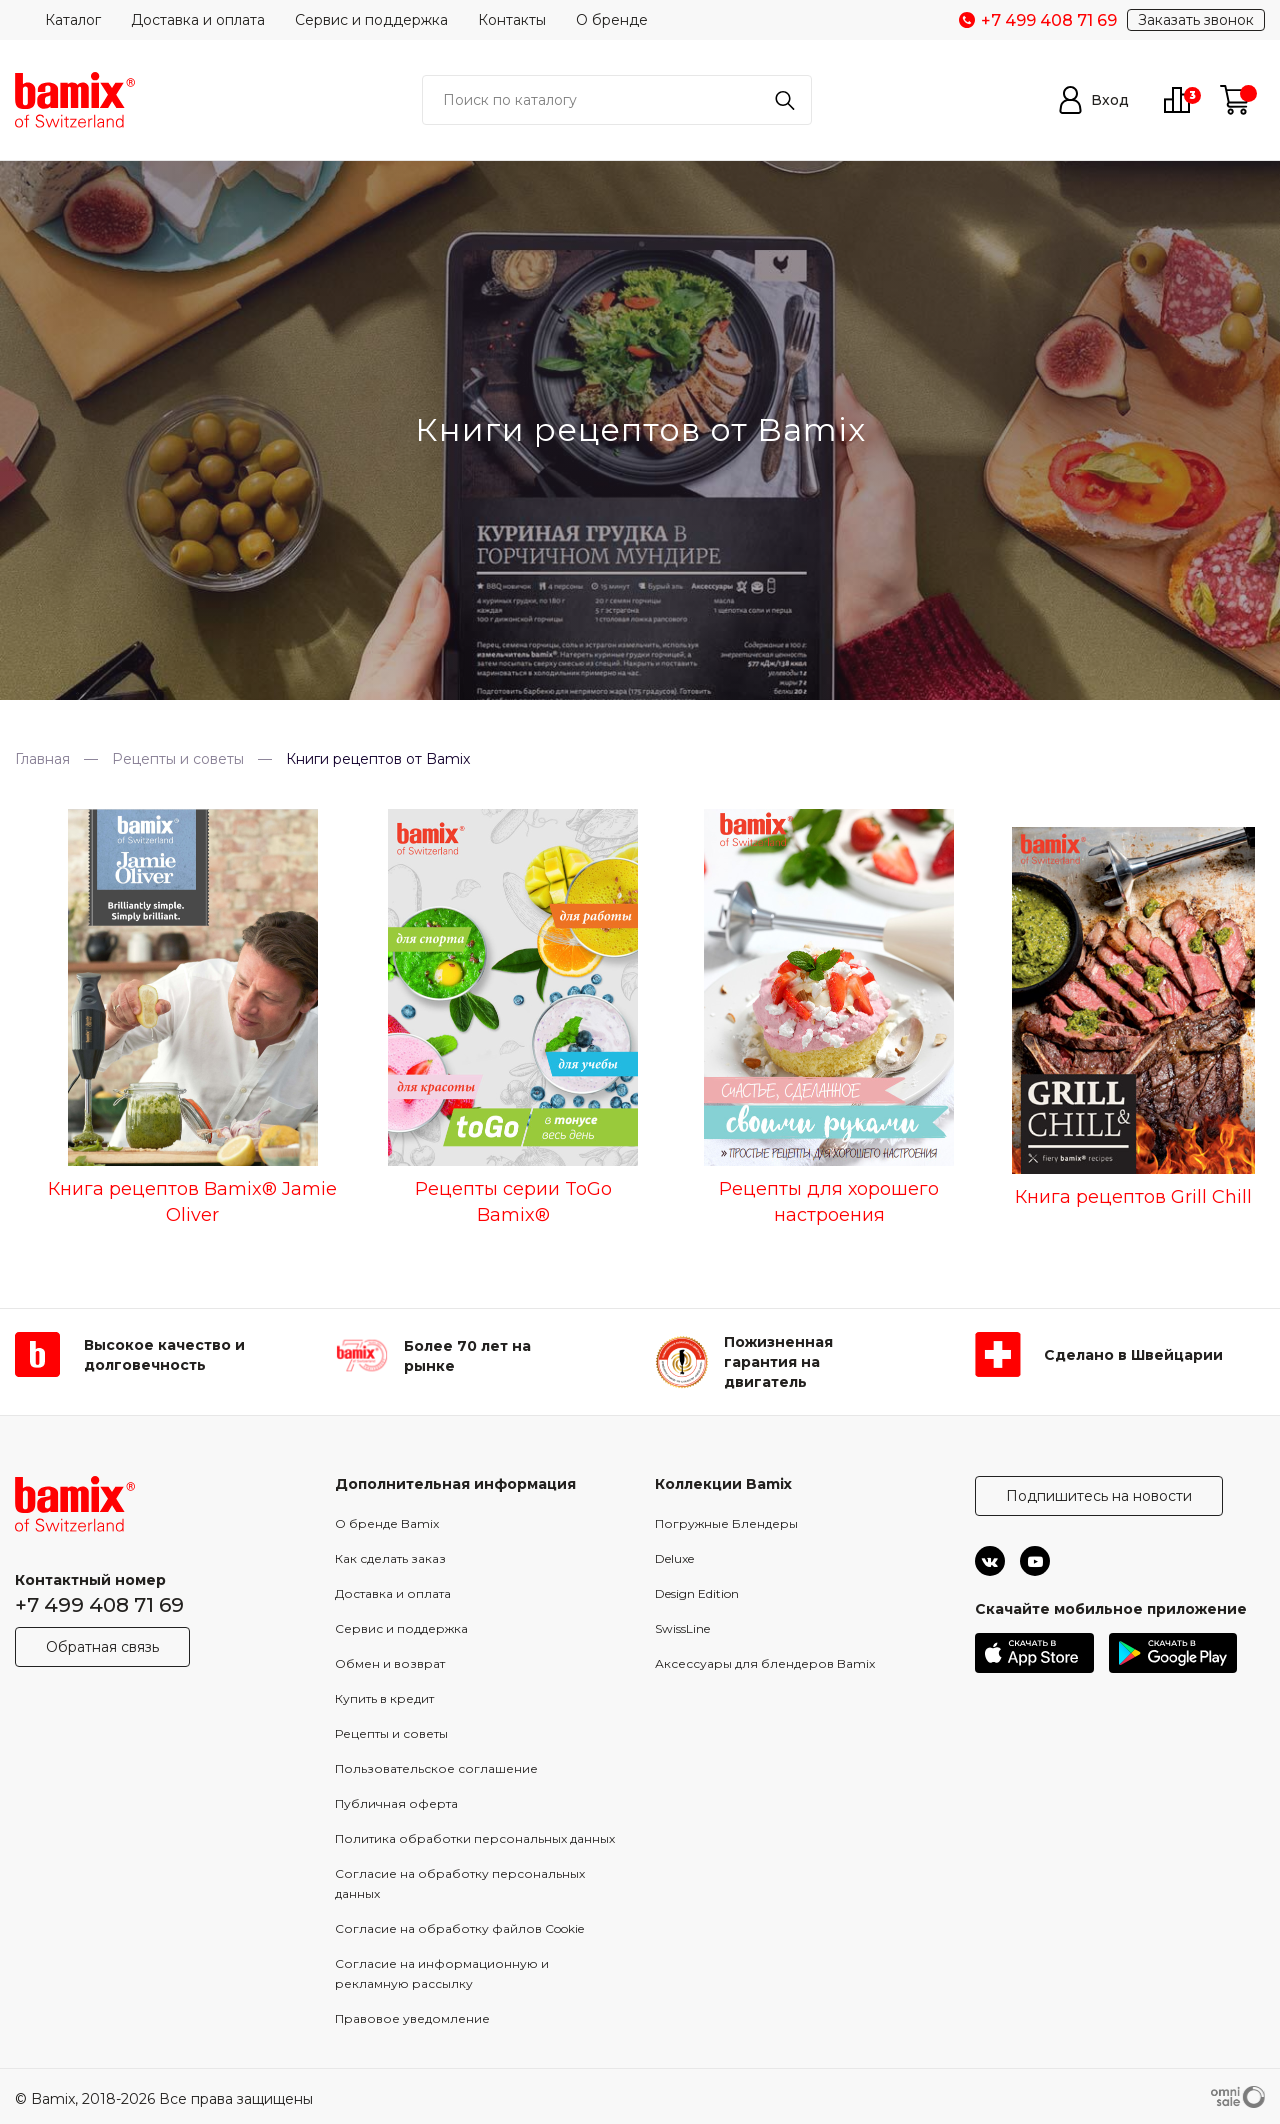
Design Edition (697, 1593)
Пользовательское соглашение (436, 1768)
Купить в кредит (384, 1698)
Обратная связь (102, 1647)
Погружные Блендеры (726, 1523)
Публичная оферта (396, 1803)
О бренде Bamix (387, 1523)
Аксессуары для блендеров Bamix (765, 1663)
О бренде (612, 20)
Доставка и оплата (198, 20)
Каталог (73, 20)
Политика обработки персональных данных (475, 1838)
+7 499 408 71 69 (99, 1605)
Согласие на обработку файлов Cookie (459, 1928)
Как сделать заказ (390, 1558)
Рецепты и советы (391, 1733)
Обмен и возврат (390, 1663)
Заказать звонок (1196, 20)
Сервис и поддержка (371, 20)
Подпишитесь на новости (1099, 1496)
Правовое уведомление (412, 2018)
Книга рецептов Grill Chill (1133, 1197)
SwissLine (682, 1628)
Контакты (512, 20)
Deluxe (674, 1558)
